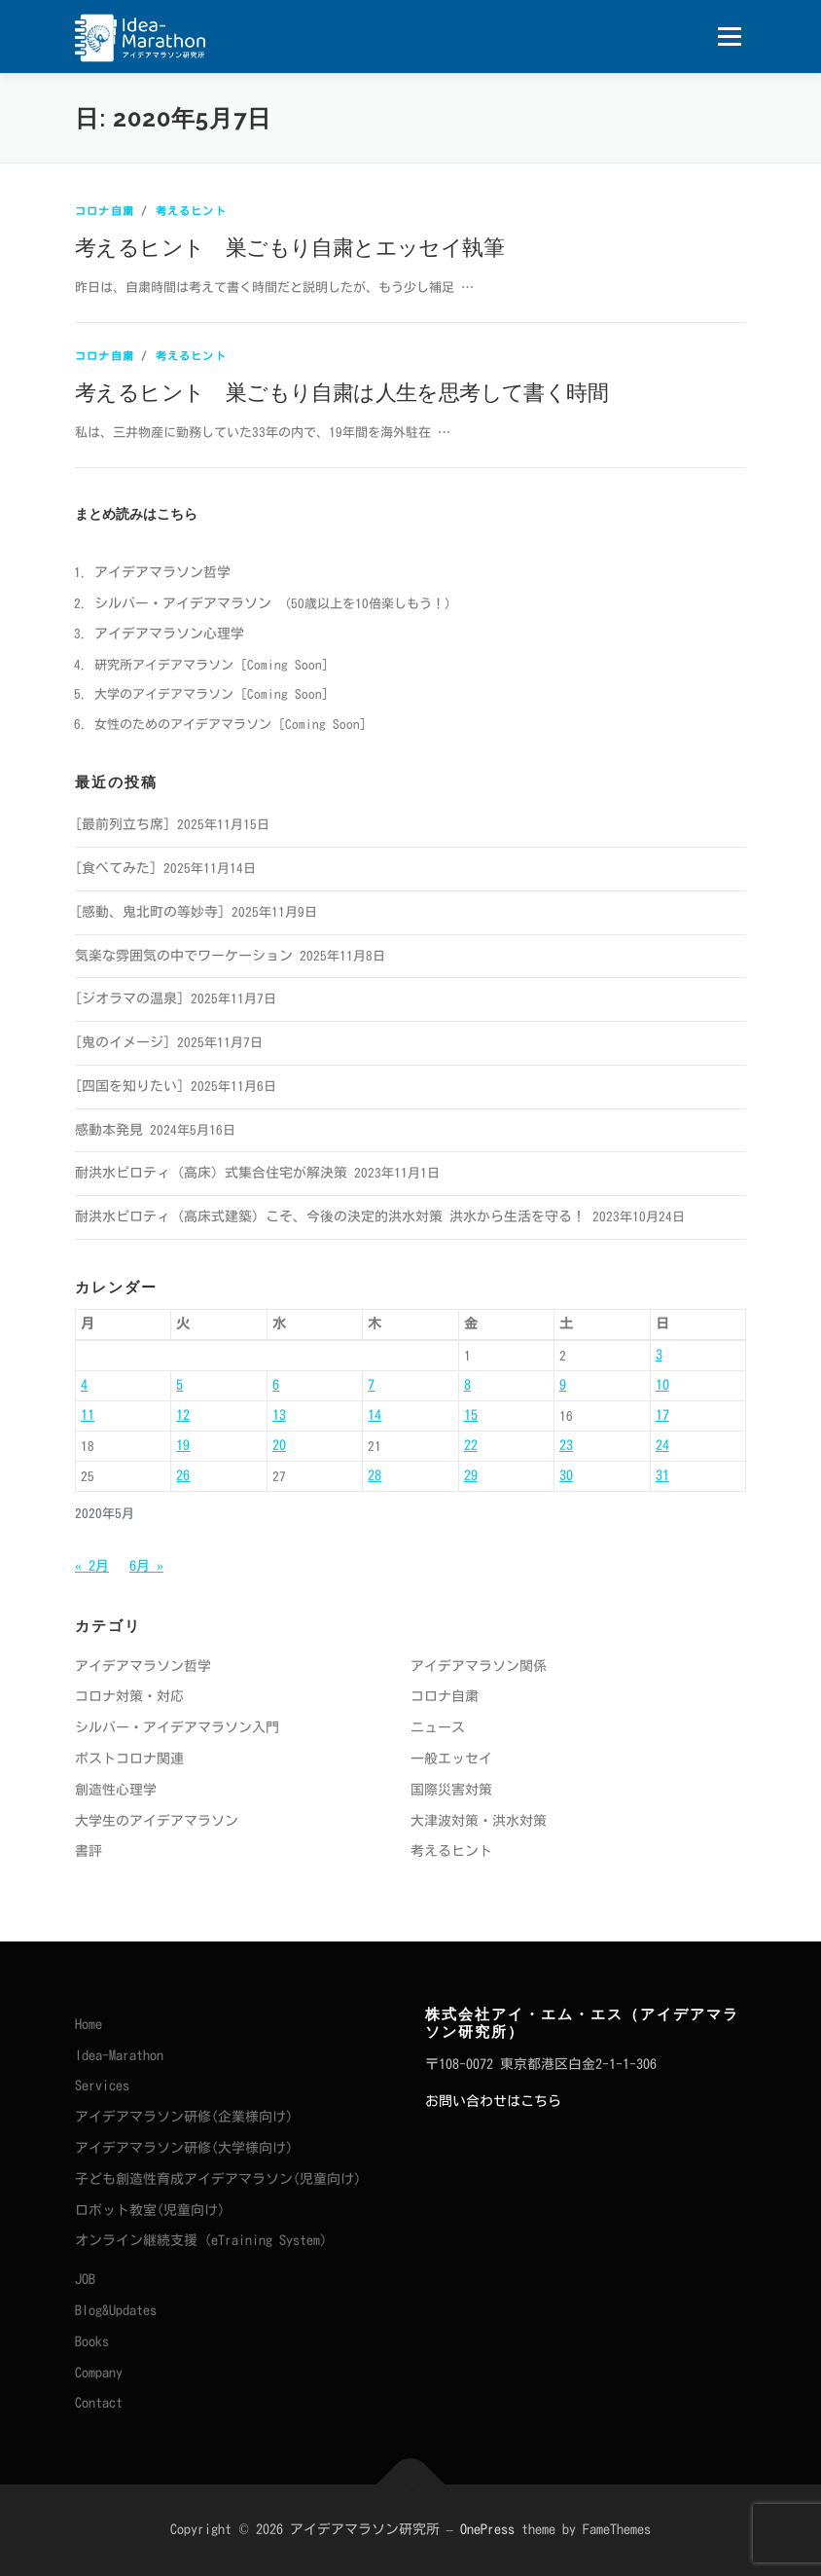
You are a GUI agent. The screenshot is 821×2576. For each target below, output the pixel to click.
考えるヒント (191, 210)
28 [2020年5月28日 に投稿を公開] (374, 1475)
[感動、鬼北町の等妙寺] (150, 912)
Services (102, 2085)
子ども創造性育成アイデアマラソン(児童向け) (218, 2179)
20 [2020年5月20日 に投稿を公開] (279, 1445)
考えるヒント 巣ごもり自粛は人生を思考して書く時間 (341, 391)
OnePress (487, 2529)
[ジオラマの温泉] (129, 998)
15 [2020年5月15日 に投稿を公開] (471, 1415)
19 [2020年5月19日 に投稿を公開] (183, 1445)
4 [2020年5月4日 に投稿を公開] (84, 1385)
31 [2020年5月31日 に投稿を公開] (662, 1475)
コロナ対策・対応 (129, 1696)
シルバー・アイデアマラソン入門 (177, 1727)
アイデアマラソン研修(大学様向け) (184, 2148)
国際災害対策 (451, 1789)
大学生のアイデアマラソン (156, 1821)
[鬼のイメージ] (122, 1042)
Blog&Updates (116, 2310)
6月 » (146, 1566)
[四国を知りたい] (129, 1086)
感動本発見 (109, 1130)
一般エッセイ (451, 1758)
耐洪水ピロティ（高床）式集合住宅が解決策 (211, 1172)
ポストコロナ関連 (129, 1758)
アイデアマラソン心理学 (169, 633)
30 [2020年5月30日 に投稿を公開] (566, 1475)
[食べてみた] (116, 868)
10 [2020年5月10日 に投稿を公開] (662, 1385)
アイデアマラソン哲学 (162, 572)
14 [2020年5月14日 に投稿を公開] (374, 1415)
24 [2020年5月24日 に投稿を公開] (662, 1445)
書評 (88, 1851)
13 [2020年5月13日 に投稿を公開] (279, 1415)
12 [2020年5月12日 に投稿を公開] (183, 1415)
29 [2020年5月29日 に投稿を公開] (471, 1475)
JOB (85, 2279)
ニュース (437, 1727)
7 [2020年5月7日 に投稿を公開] (371, 1385)
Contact (99, 2403)
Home (88, 2024)
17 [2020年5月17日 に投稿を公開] (662, 1415)
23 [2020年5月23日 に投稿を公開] (566, 1445)
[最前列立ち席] (122, 824)
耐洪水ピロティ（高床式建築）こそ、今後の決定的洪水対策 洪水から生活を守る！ (330, 1216)
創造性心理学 (116, 1789)
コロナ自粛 (104, 210)
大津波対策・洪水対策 (478, 1821)
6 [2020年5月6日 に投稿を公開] (275, 1385)
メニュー (729, 36)
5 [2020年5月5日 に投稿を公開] (179, 1385)
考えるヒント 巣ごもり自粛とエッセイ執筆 (289, 246)
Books (92, 2341)
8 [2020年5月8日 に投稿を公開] (467, 1385)
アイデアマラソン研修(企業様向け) (184, 2116)
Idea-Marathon (119, 2055)
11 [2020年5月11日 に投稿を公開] (87, 1415)
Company (99, 2372)
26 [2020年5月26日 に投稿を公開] (183, 1475)
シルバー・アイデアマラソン (182, 603)
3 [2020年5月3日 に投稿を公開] (659, 1354)
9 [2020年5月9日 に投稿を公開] (562, 1385)
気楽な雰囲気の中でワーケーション (184, 955)
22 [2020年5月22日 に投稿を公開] (471, 1445)
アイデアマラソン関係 (478, 1666)
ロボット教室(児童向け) (150, 2210)
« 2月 (92, 1566)
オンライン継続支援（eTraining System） (204, 2240)
